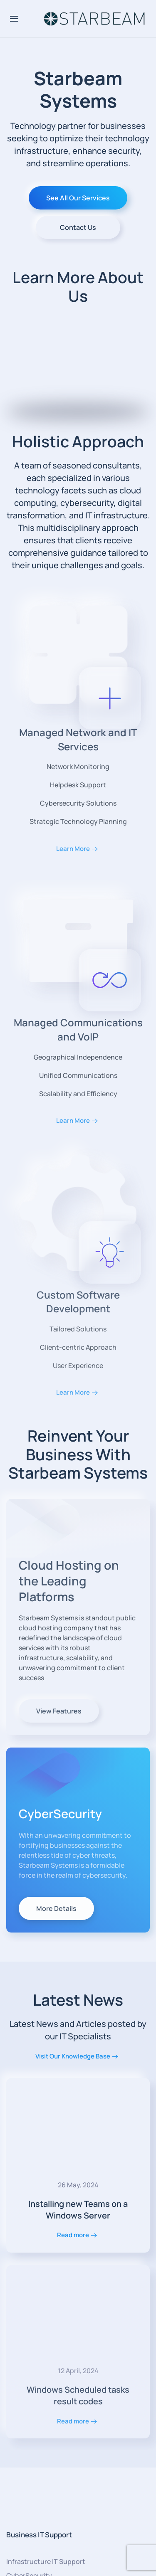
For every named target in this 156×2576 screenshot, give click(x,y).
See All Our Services (78, 197)
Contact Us (78, 227)
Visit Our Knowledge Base (72, 2056)
